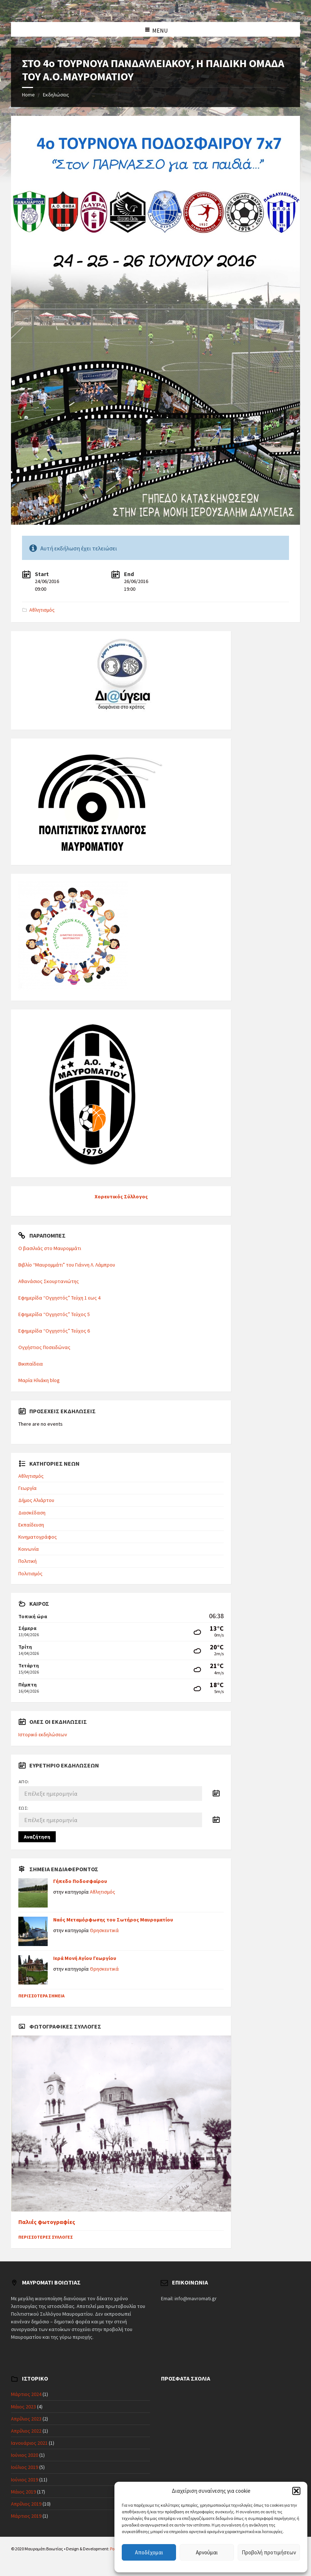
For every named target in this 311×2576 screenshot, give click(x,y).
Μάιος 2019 (23, 2491)
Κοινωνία (28, 1549)
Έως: (24, 1808)
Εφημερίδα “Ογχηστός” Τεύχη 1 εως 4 (59, 1297)
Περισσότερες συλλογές (45, 2237)
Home (28, 94)
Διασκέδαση (31, 1512)
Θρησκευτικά (104, 1930)
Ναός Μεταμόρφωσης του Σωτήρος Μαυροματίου (113, 1919)
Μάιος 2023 (23, 2406)
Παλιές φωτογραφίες (46, 2221)
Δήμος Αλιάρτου (36, 1500)
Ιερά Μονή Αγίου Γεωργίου (84, 1958)
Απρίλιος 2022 (26, 2430)
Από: (24, 1781)
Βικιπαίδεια (30, 1363)
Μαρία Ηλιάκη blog (39, 1380)
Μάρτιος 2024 (26, 2394)
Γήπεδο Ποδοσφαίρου (80, 1881)
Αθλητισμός (42, 610)
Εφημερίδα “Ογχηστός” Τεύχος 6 (54, 1330)
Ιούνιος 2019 (24, 2479)
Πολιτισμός (30, 1573)
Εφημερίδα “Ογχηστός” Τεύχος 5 (54, 1314)
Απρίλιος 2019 (26, 2503)
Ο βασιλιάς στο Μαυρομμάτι (49, 1248)
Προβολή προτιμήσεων (269, 2552)
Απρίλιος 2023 (26, 2418)
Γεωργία (27, 1488)
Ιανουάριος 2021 (29, 2443)
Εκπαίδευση (31, 1524)
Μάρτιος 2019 (26, 2516)
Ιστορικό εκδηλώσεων (42, 1734)
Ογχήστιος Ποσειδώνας (44, 1347)
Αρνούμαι (207, 2552)
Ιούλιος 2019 (24, 2467)
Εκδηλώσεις (56, 94)
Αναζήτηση (37, 1836)
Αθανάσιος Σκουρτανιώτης (48, 1281)
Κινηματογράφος (37, 1536)
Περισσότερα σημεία (41, 1995)
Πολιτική (27, 1561)
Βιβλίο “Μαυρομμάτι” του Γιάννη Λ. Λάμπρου (66, 1264)
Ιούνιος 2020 (24, 2455)
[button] (296, 2491)
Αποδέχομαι (149, 2552)
